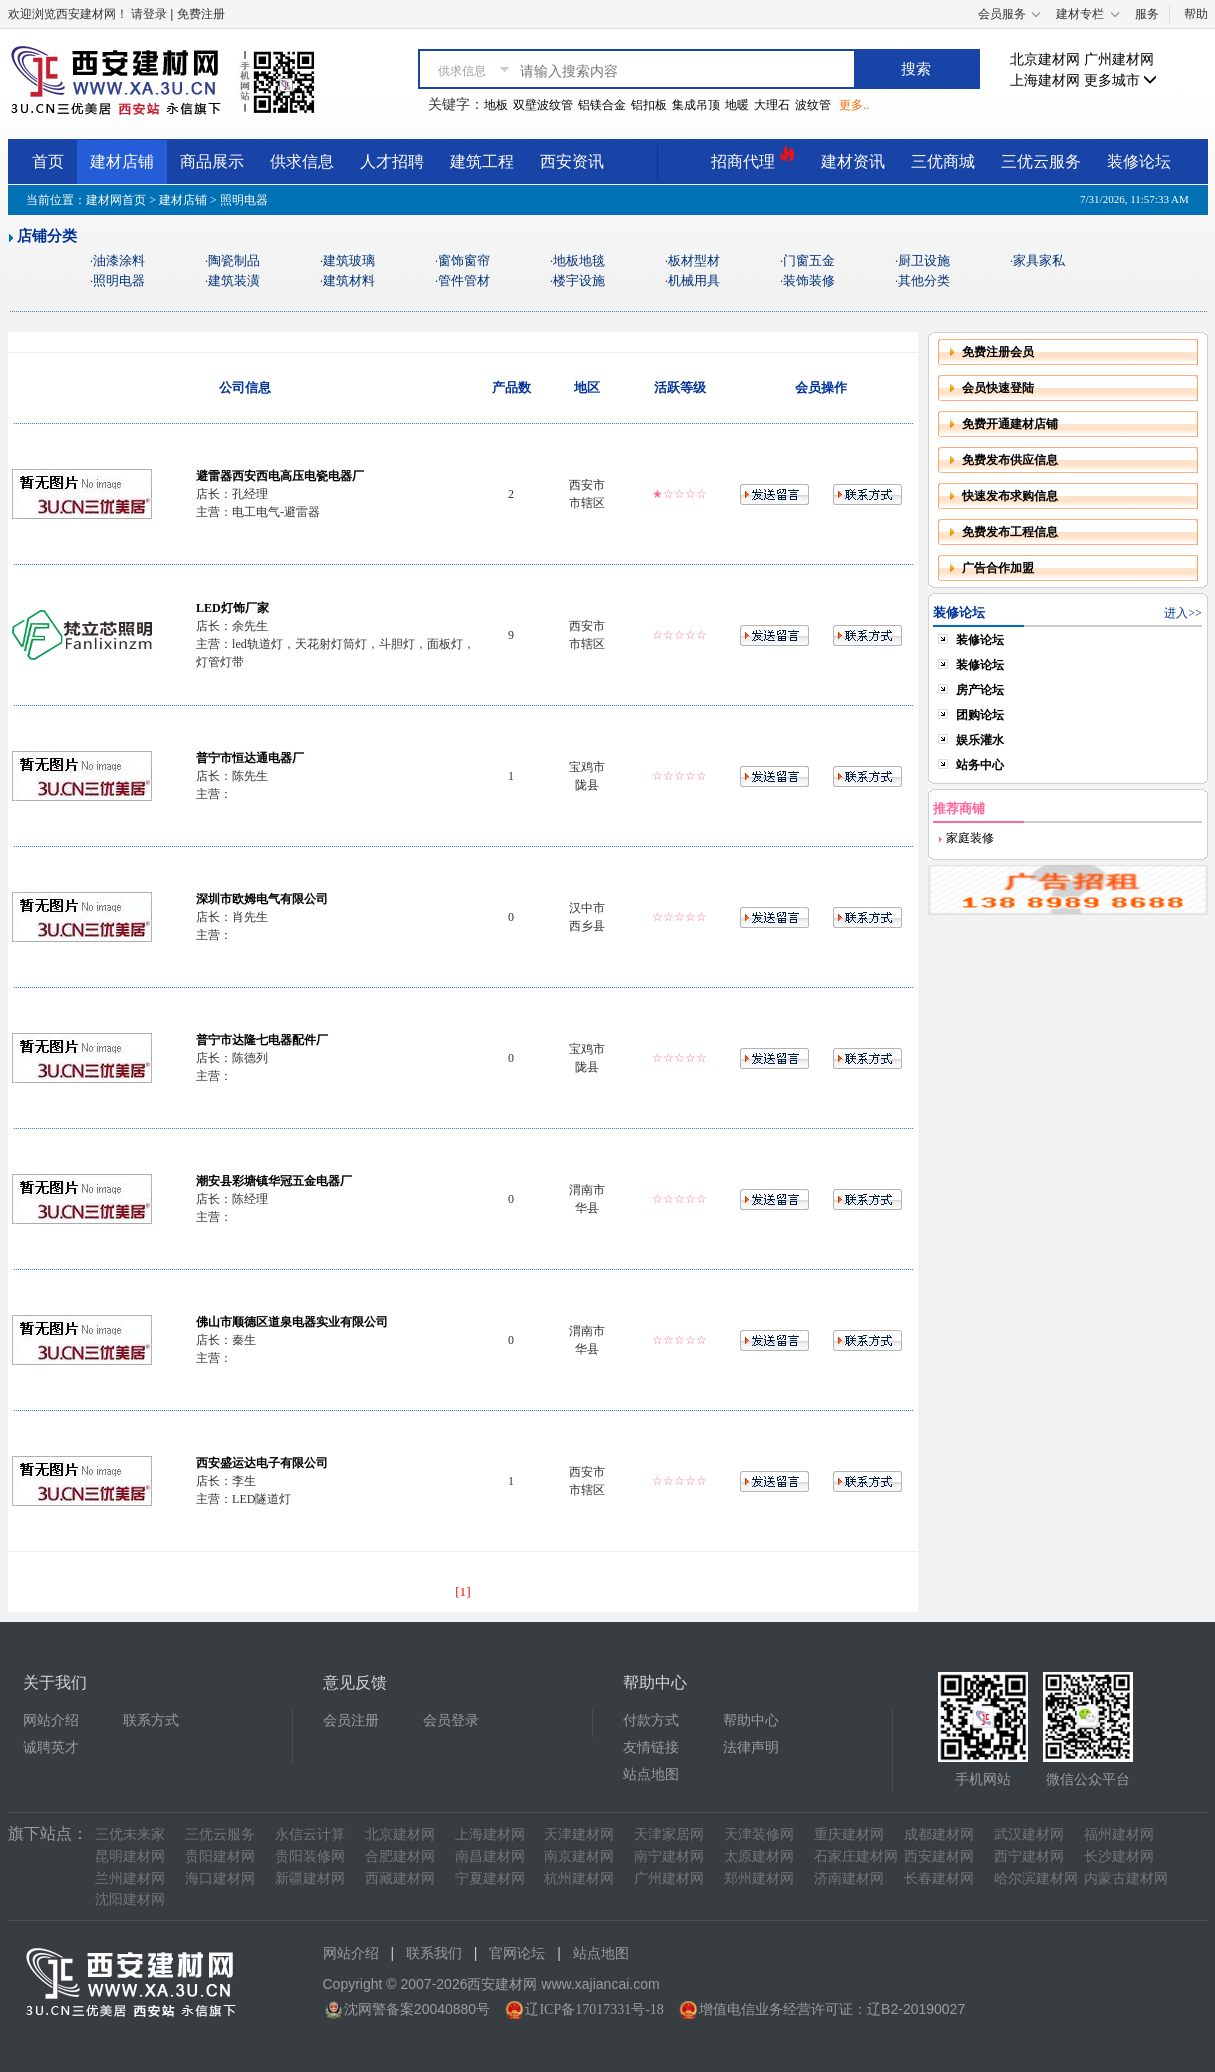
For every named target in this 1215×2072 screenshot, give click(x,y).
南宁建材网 (669, 1856)
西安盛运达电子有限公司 (262, 1463)
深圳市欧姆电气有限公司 (262, 899)
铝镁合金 (602, 105)
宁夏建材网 (490, 1878)
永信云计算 (310, 1834)
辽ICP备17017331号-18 (594, 2009)
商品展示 (212, 161)
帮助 (1196, 14)
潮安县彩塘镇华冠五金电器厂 (274, 1181)
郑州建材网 (759, 1878)
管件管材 (464, 280)
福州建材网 (1119, 1834)
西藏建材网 (400, 1878)
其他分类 (924, 280)
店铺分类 (47, 236)
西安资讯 (572, 161)
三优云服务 (1041, 161)
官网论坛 (517, 1953)
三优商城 (943, 161)
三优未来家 (130, 1834)
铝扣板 (649, 105)
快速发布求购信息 (1010, 496)
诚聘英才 (51, 1747)
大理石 (772, 105)
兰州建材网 (130, 1878)
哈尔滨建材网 (1036, 1878)
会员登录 (451, 1720)
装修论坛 (1139, 161)
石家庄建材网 (856, 1856)
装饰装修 (809, 280)
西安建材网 (939, 1856)
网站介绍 (51, 1720)
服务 (1147, 14)
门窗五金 (809, 260)
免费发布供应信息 (1010, 460)
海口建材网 (220, 1878)
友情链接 (651, 1747)
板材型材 (694, 260)
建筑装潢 (234, 280)
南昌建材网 (490, 1856)
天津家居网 (669, 1834)
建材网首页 (116, 200)
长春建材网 (939, 1878)
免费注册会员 (998, 352)
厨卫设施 (924, 260)
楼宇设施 (579, 280)
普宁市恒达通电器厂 (250, 758)
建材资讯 (853, 161)
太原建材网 (759, 1856)
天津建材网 (579, 1834)
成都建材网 (939, 1834)
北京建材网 (1045, 59)
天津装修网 (759, 1834)
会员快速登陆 (998, 388)
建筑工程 (482, 161)
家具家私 (1039, 260)
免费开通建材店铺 (1010, 424)
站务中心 (980, 765)
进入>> (1183, 613)
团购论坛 (980, 715)
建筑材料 (349, 280)
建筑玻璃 (349, 260)
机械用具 (694, 280)
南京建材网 (579, 1856)
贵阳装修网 (310, 1856)
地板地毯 (579, 260)
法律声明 (751, 1747)
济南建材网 (849, 1878)
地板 (496, 105)
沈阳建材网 (130, 1899)
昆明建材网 (130, 1856)
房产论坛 (980, 690)
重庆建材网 (849, 1834)
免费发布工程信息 (1010, 532)
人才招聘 (392, 161)
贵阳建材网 (220, 1856)
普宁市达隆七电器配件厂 (262, 1040)
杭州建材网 (579, 1878)
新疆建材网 (310, 1878)
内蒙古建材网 (1126, 1878)
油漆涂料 (119, 260)
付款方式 (651, 1720)
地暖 (737, 105)
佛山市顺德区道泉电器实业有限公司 (292, 1322)
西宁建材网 (1029, 1856)
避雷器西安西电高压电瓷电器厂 (280, 476)
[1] (463, 1591)
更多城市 (1121, 80)
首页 (48, 161)
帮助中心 (751, 1720)
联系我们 (434, 1953)
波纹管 (813, 105)
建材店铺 (122, 161)
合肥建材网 (400, 1856)
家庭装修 (968, 838)
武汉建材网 (1029, 1834)
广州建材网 (1119, 59)
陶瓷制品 (234, 260)
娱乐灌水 (980, 740)
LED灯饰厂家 (232, 608)
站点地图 (651, 1774)
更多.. (854, 105)
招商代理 (753, 158)
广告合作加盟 (998, 568)
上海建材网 (1045, 80)
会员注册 (351, 1720)
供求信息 (302, 161)
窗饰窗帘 (464, 260)
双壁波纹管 (543, 105)
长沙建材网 (1119, 1856)
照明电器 (119, 280)
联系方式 (151, 1720)
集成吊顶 (696, 105)
